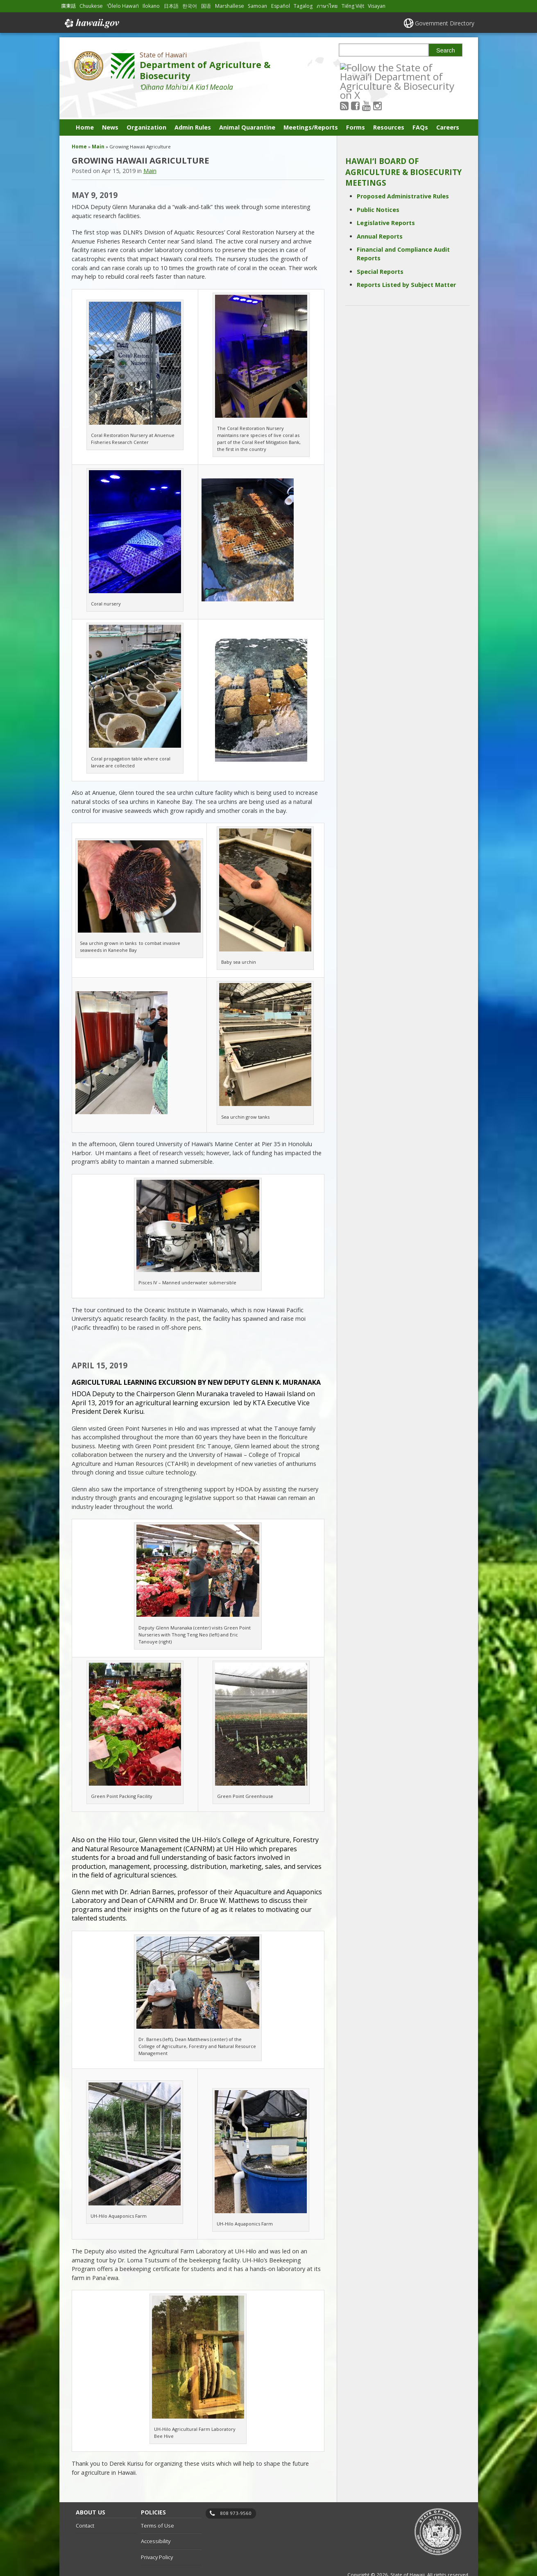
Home (85, 107)
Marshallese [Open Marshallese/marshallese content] (229, 5)
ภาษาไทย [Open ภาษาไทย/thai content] (327, 5)
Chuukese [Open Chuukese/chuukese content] (91, 5)
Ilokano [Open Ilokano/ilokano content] (151, 5)
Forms (355, 107)
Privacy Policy (157, 2536)
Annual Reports (380, 216)
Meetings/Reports (310, 107)
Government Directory (444, 23)
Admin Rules (192, 107)
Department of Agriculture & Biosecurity (205, 70)
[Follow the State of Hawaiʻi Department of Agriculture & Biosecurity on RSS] (355, 67)
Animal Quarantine (247, 107)
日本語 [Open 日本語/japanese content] (171, 5)
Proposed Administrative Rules (403, 176)
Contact (85, 2505)
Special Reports (380, 251)
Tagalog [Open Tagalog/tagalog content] (303, 5)
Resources (388, 107)
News (110, 107)
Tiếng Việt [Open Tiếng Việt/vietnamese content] (353, 5)
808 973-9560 (236, 2493)
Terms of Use (157, 2505)
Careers (447, 107)
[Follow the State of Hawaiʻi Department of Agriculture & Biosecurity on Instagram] (388, 67)
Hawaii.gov (91, 23)
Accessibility (155, 2521)
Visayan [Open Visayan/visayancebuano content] (376, 5)
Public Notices (378, 189)
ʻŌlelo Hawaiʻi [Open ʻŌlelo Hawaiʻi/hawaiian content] (123, 5)
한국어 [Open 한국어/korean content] (189, 5)
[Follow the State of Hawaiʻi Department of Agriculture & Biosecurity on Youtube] (377, 67)
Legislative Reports (386, 202)
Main (98, 126)
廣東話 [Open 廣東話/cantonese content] (68, 5)
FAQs (420, 107)
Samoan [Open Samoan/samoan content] (257, 5)
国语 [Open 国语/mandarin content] (206, 5)
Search (445, 50)
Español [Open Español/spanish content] (280, 5)
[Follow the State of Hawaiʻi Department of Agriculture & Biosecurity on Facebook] (366, 67)
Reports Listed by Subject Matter (406, 264)
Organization (146, 107)
